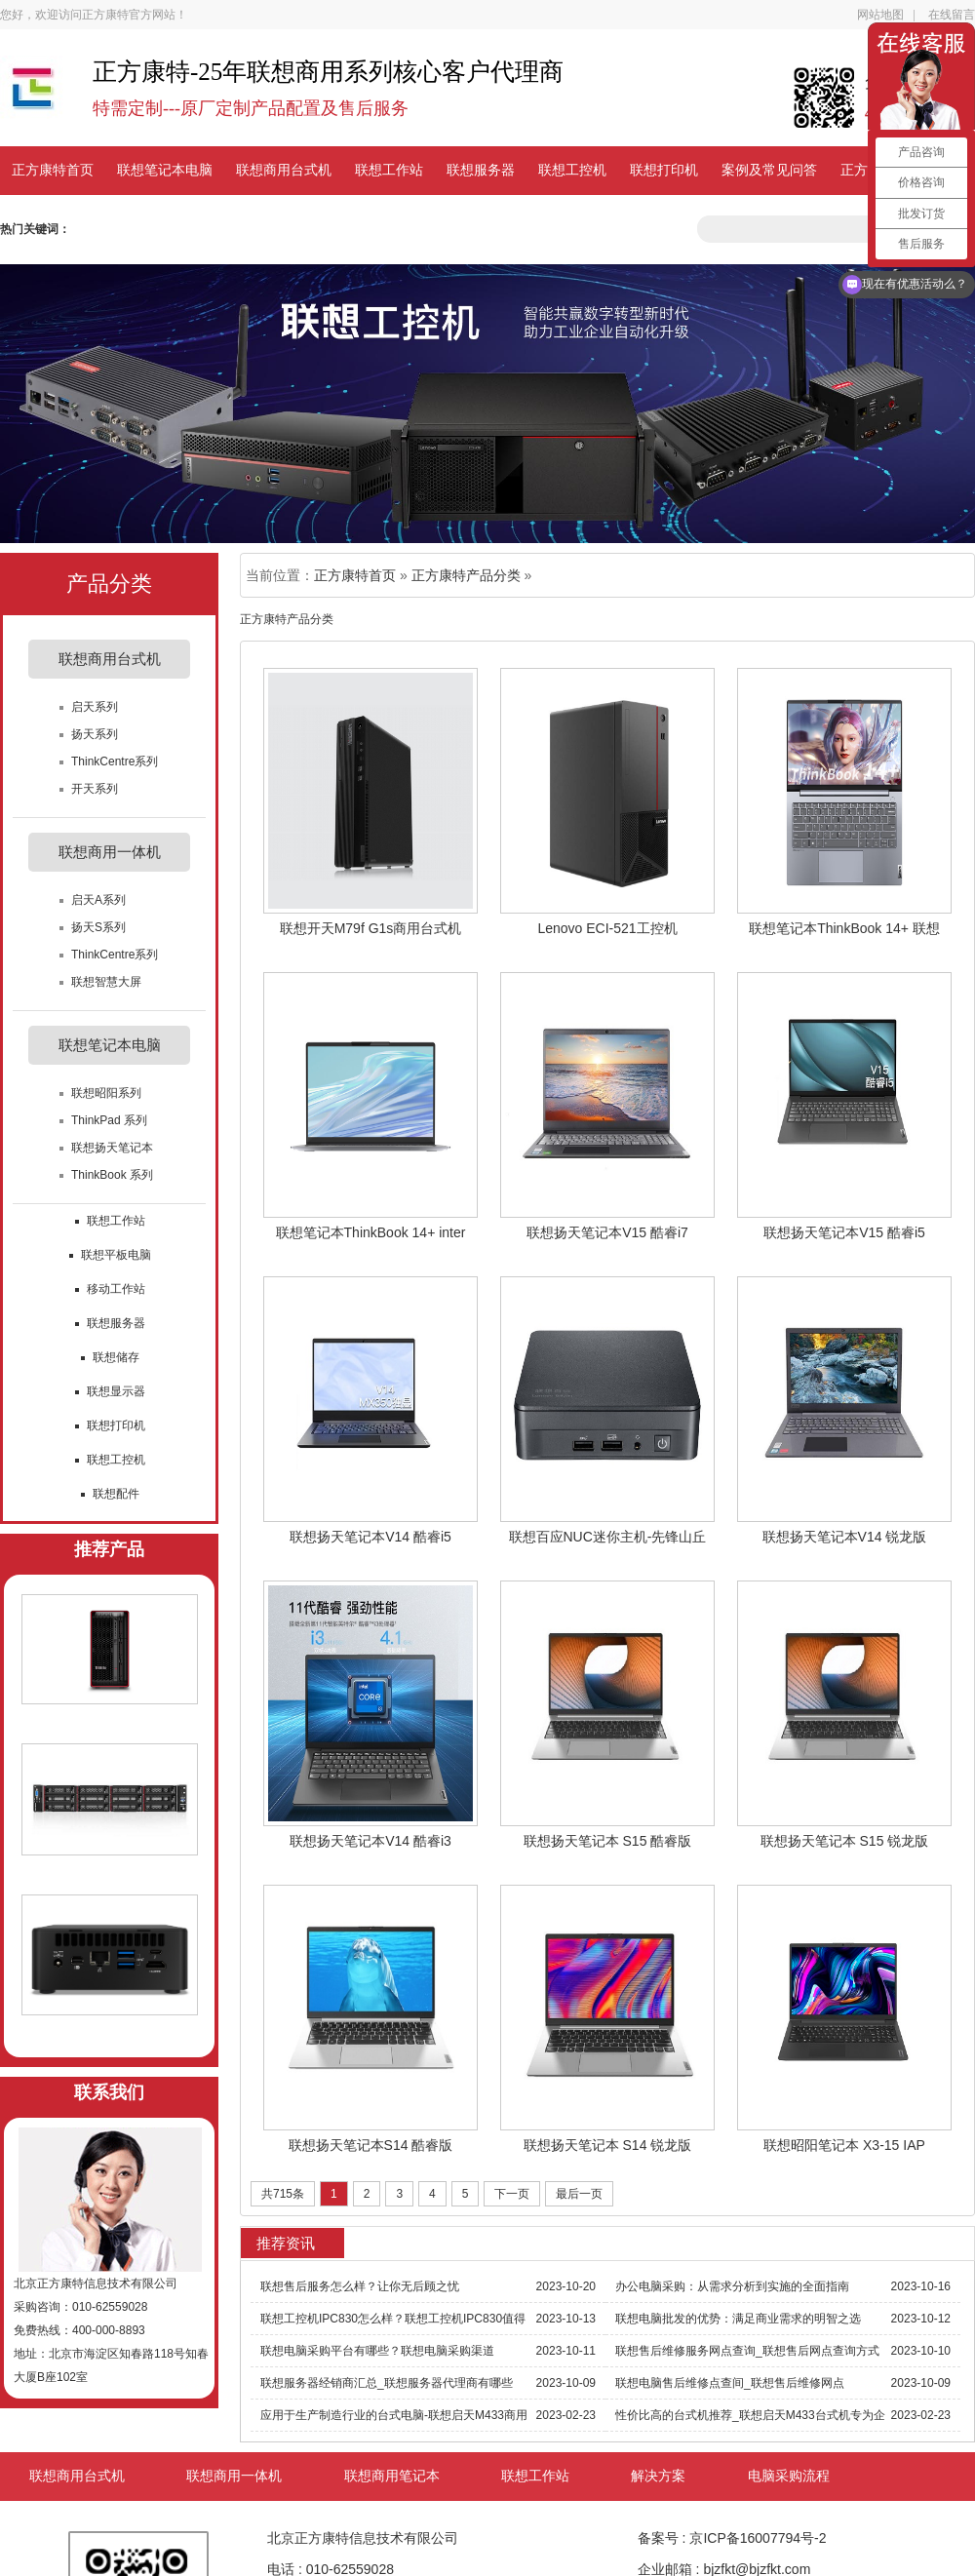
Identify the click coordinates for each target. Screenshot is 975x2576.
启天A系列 (98, 900)
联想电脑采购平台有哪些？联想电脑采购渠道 (377, 2351)
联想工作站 (389, 170)
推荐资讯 (285, 2243)
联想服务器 (481, 170)
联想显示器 (116, 1391)
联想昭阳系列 (106, 1093)
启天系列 (94, 707)
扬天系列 (94, 734)
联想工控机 (572, 170)
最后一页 (579, 2194)
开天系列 (94, 789)
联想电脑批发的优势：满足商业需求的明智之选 (738, 2318)
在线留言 (951, 14)
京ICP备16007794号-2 (757, 2538)
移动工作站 (116, 1289)
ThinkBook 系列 (112, 1175)
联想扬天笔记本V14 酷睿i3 (370, 1841)
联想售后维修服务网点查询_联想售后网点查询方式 (747, 2351)
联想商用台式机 (284, 170)
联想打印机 (664, 170)
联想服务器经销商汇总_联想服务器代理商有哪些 (386, 2383)
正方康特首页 (53, 170)
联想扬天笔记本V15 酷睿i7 (607, 1232)
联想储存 (116, 1357)
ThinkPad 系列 (109, 1120)
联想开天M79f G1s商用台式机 (371, 928)
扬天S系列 (98, 927)
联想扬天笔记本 (112, 1147)
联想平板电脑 (116, 1255)
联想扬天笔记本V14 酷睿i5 (370, 1536)
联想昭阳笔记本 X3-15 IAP (844, 2145)
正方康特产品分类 (466, 575)
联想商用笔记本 (392, 2476)
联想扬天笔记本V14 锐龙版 (844, 1536)
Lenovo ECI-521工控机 (607, 928)
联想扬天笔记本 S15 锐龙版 (844, 1841)
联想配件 (116, 1494)
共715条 (282, 2194)
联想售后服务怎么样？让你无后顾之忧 (359, 2286)
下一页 (511, 2194)
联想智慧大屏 (106, 982)
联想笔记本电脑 (165, 170)
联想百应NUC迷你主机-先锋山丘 (608, 1536)
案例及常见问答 (769, 170)
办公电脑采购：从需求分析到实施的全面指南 (732, 2286)
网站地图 (880, 14)
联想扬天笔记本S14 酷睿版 (371, 2145)
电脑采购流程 (789, 2476)
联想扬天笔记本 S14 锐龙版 (608, 2145)
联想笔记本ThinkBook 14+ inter (371, 1232)
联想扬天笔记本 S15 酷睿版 (608, 1841)
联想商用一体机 (234, 2476)
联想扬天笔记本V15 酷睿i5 (844, 1232)
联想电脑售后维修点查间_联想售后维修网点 (729, 2383)
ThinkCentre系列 (114, 761)
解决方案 (658, 2476)
